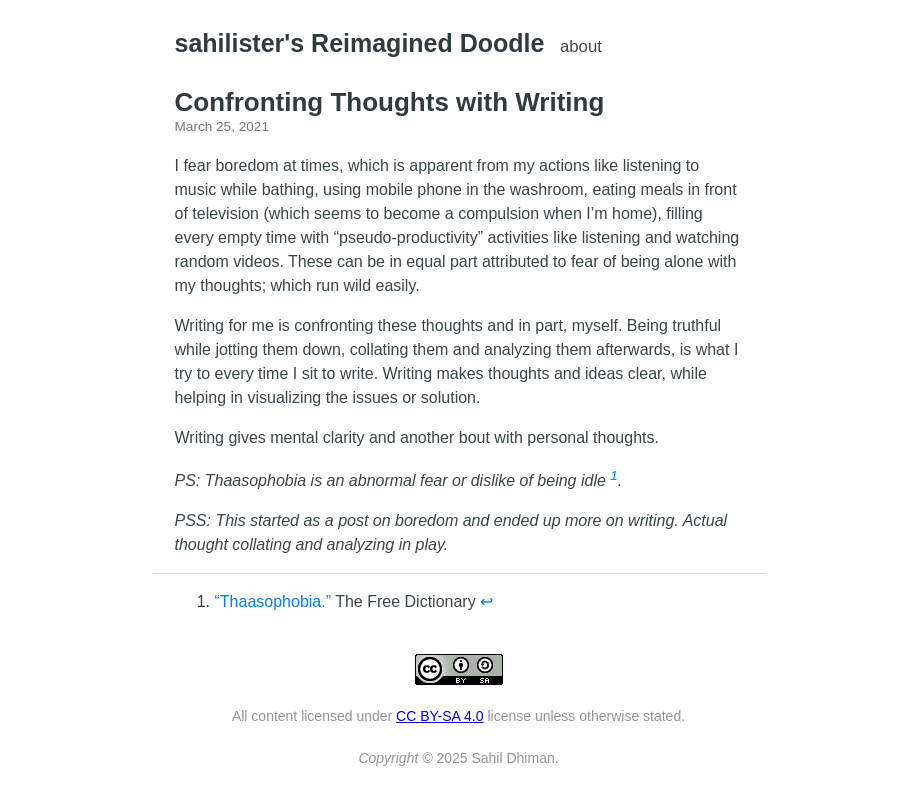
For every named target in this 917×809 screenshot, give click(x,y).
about (581, 46)
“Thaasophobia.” (273, 601)
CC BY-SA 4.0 (439, 716)
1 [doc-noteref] (613, 475)
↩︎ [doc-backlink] (486, 601)
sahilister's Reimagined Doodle (360, 43)
